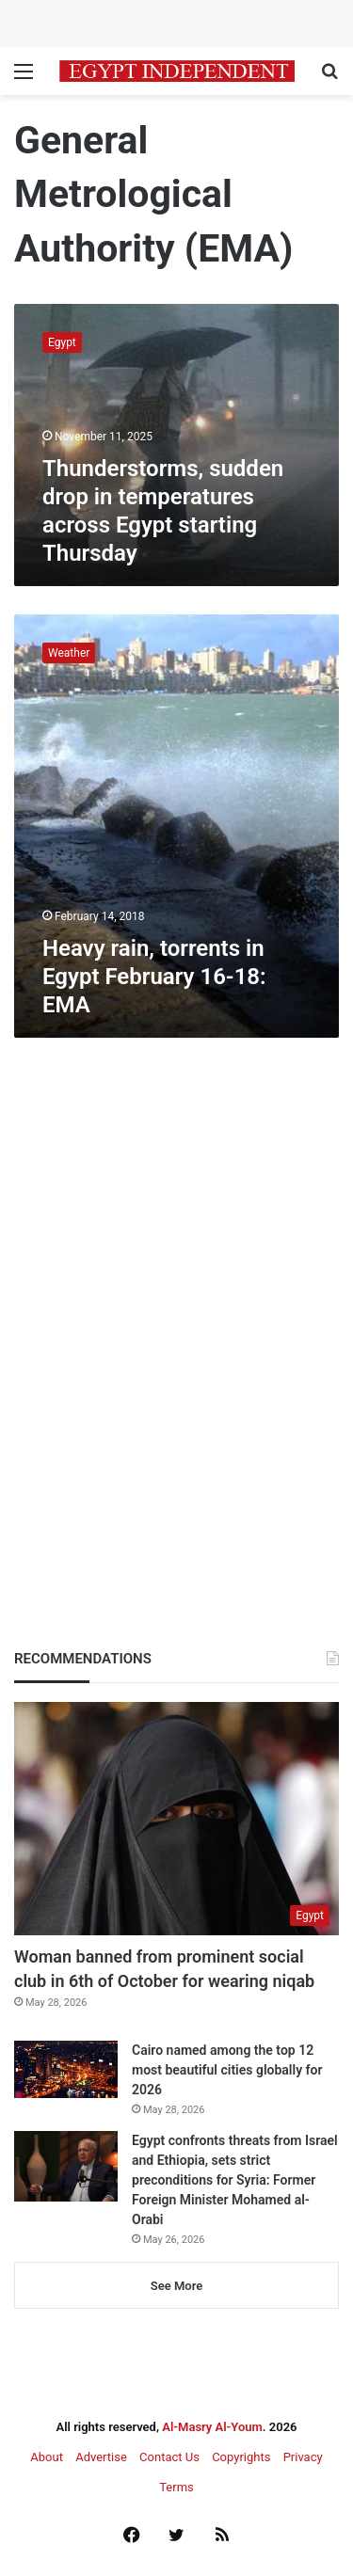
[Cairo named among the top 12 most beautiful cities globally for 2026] (66, 2069)
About (46, 2457)
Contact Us (169, 2457)
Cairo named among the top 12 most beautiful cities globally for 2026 (227, 2070)
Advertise (101, 2457)
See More (176, 2286)
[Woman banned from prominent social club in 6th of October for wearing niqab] (176, 1818)
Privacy (303, 2457)
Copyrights (241, 2457)
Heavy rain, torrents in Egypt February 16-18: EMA (154, 976)
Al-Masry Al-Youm (212, 2427)
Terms (176, 2487)
